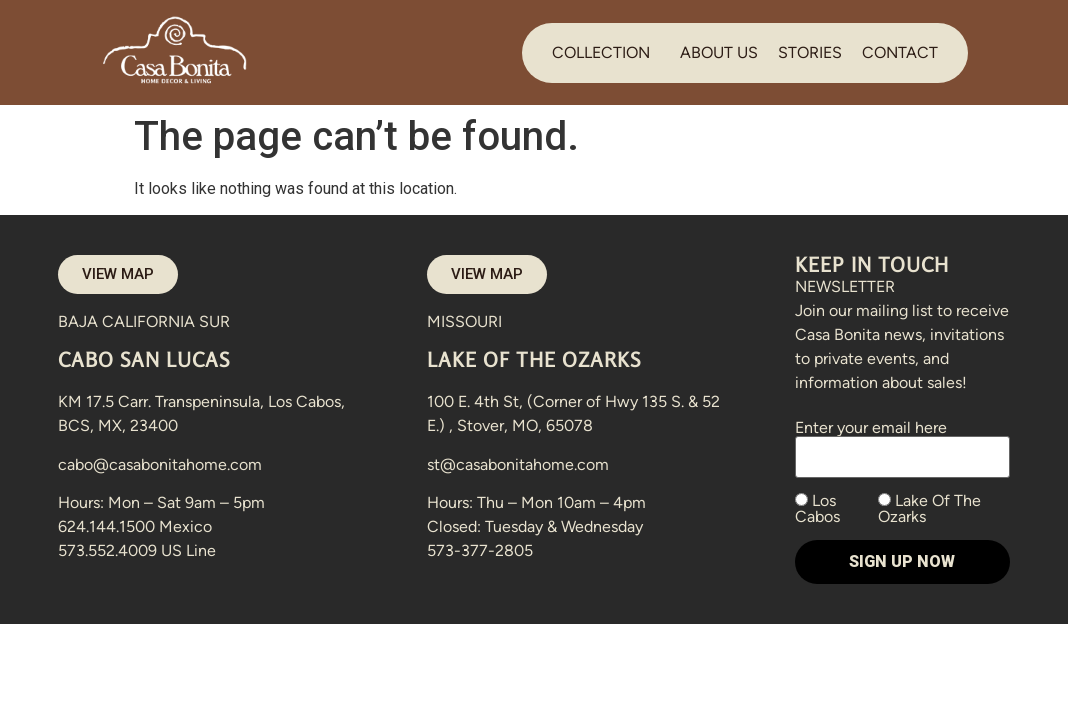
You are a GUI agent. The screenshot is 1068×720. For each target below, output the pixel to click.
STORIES (810, 52)
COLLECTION (601, 52)
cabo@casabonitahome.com (160, 464)
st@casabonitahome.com (518, 464)
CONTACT (900, 52)
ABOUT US (719, 52)
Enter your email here (902, 442)
